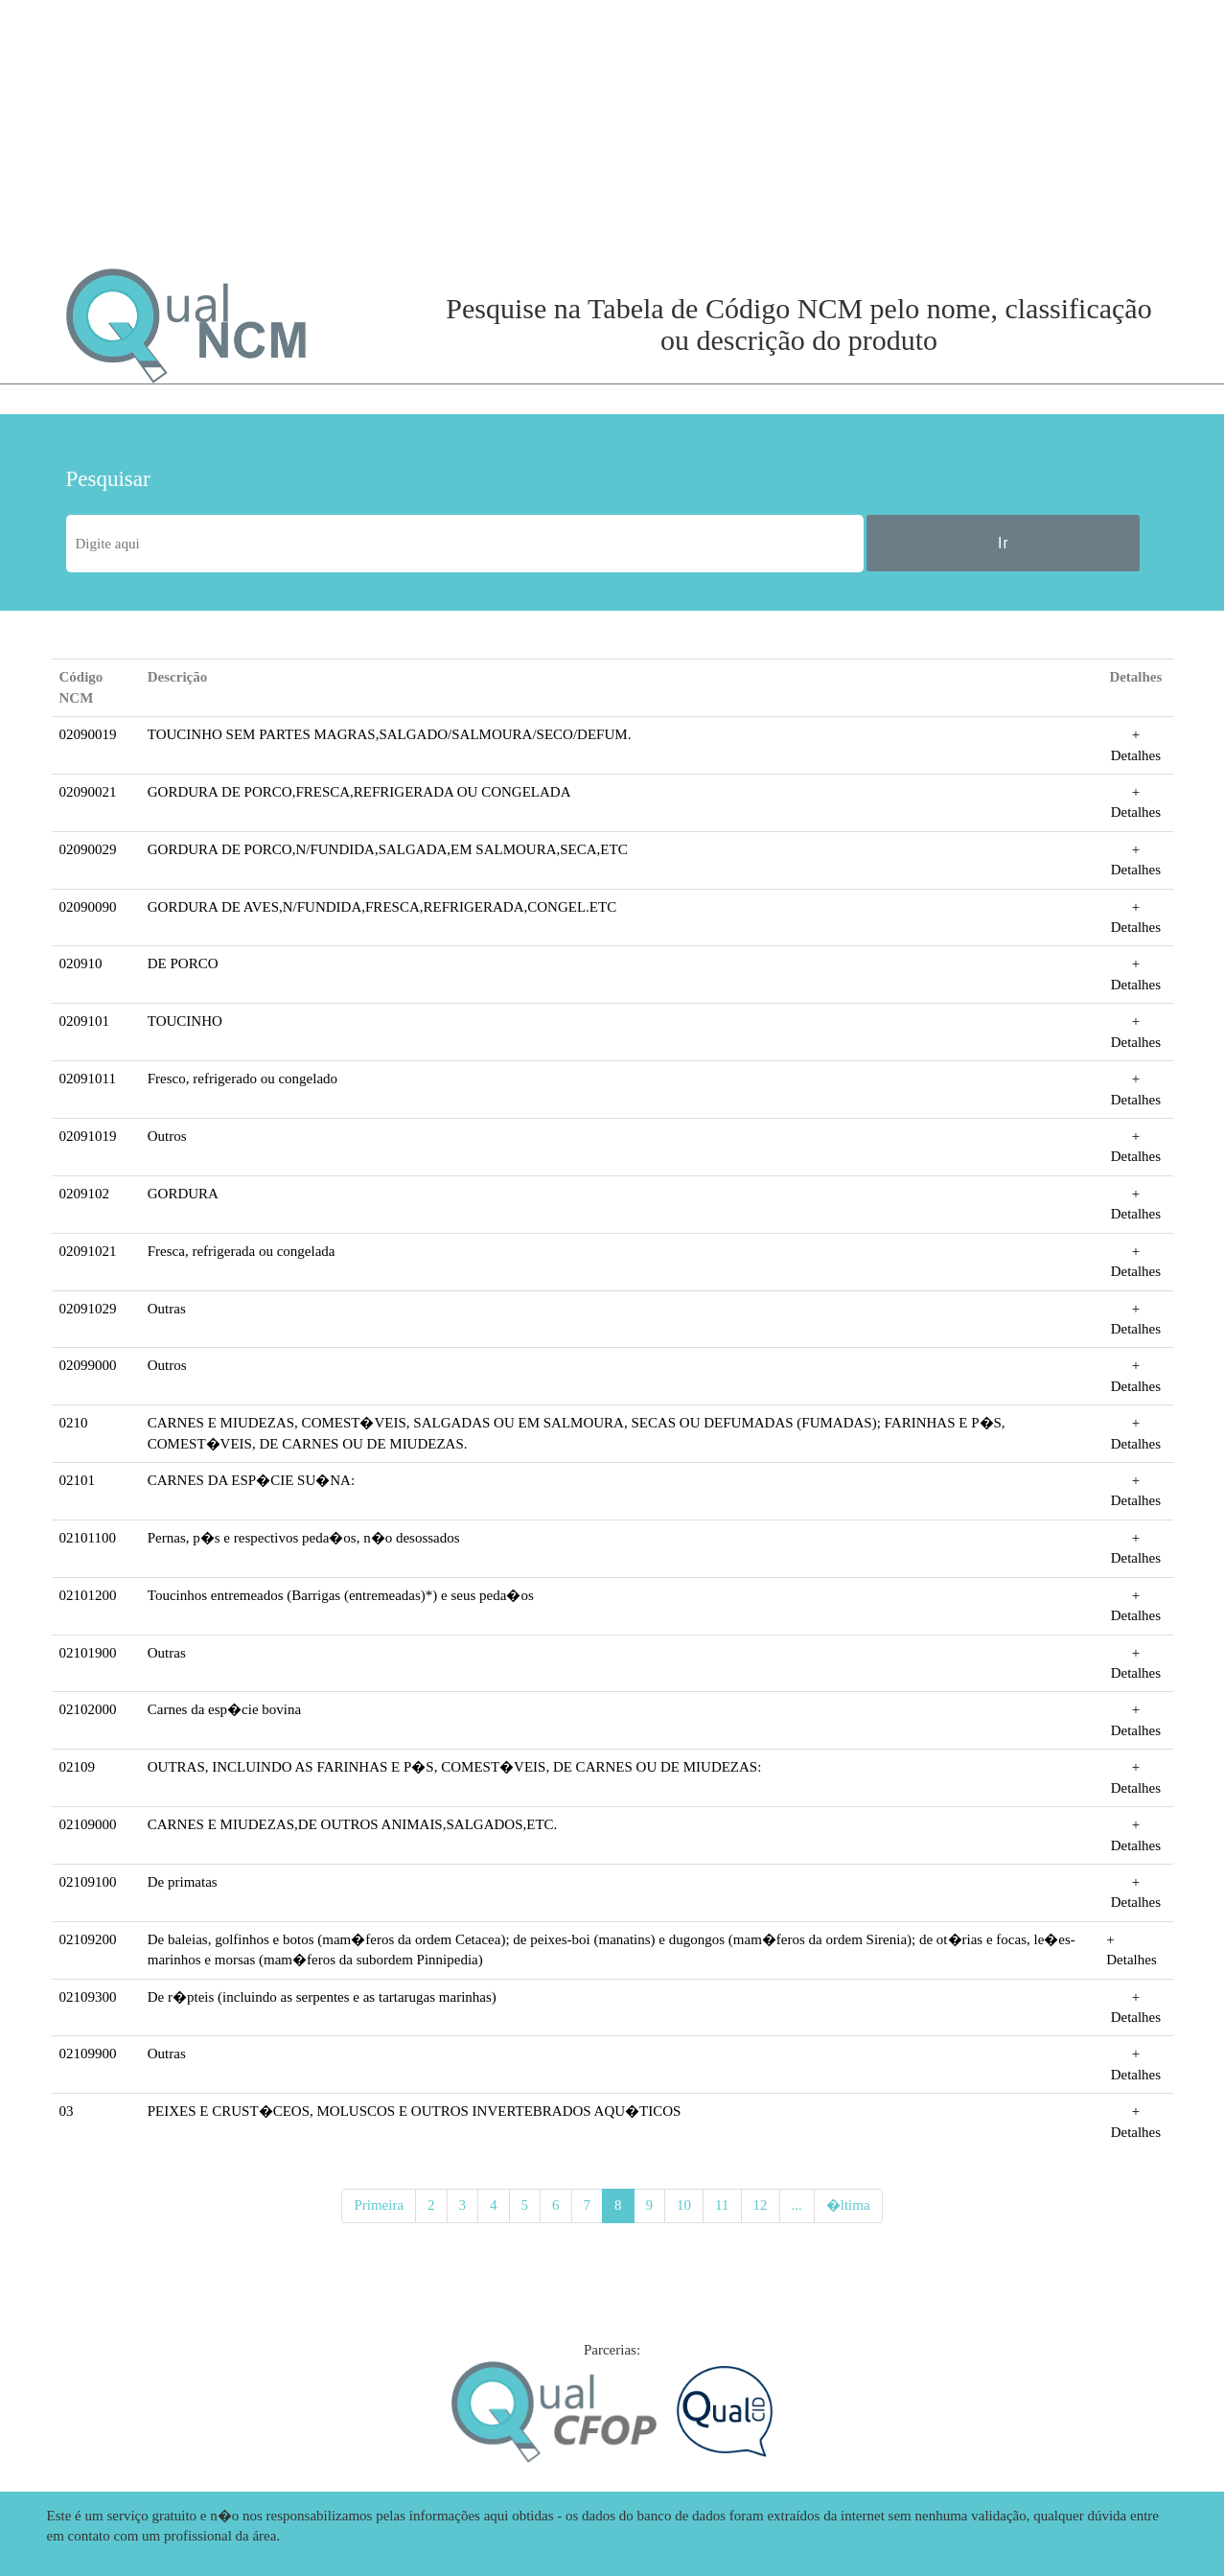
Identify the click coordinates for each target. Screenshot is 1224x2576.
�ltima (848, 2205)
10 (684, 2205)
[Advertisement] (238, 134)
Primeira (379, 2205)
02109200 (88, 1939)
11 (721, 2205)
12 (760, 2205)
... (797, 2205)
